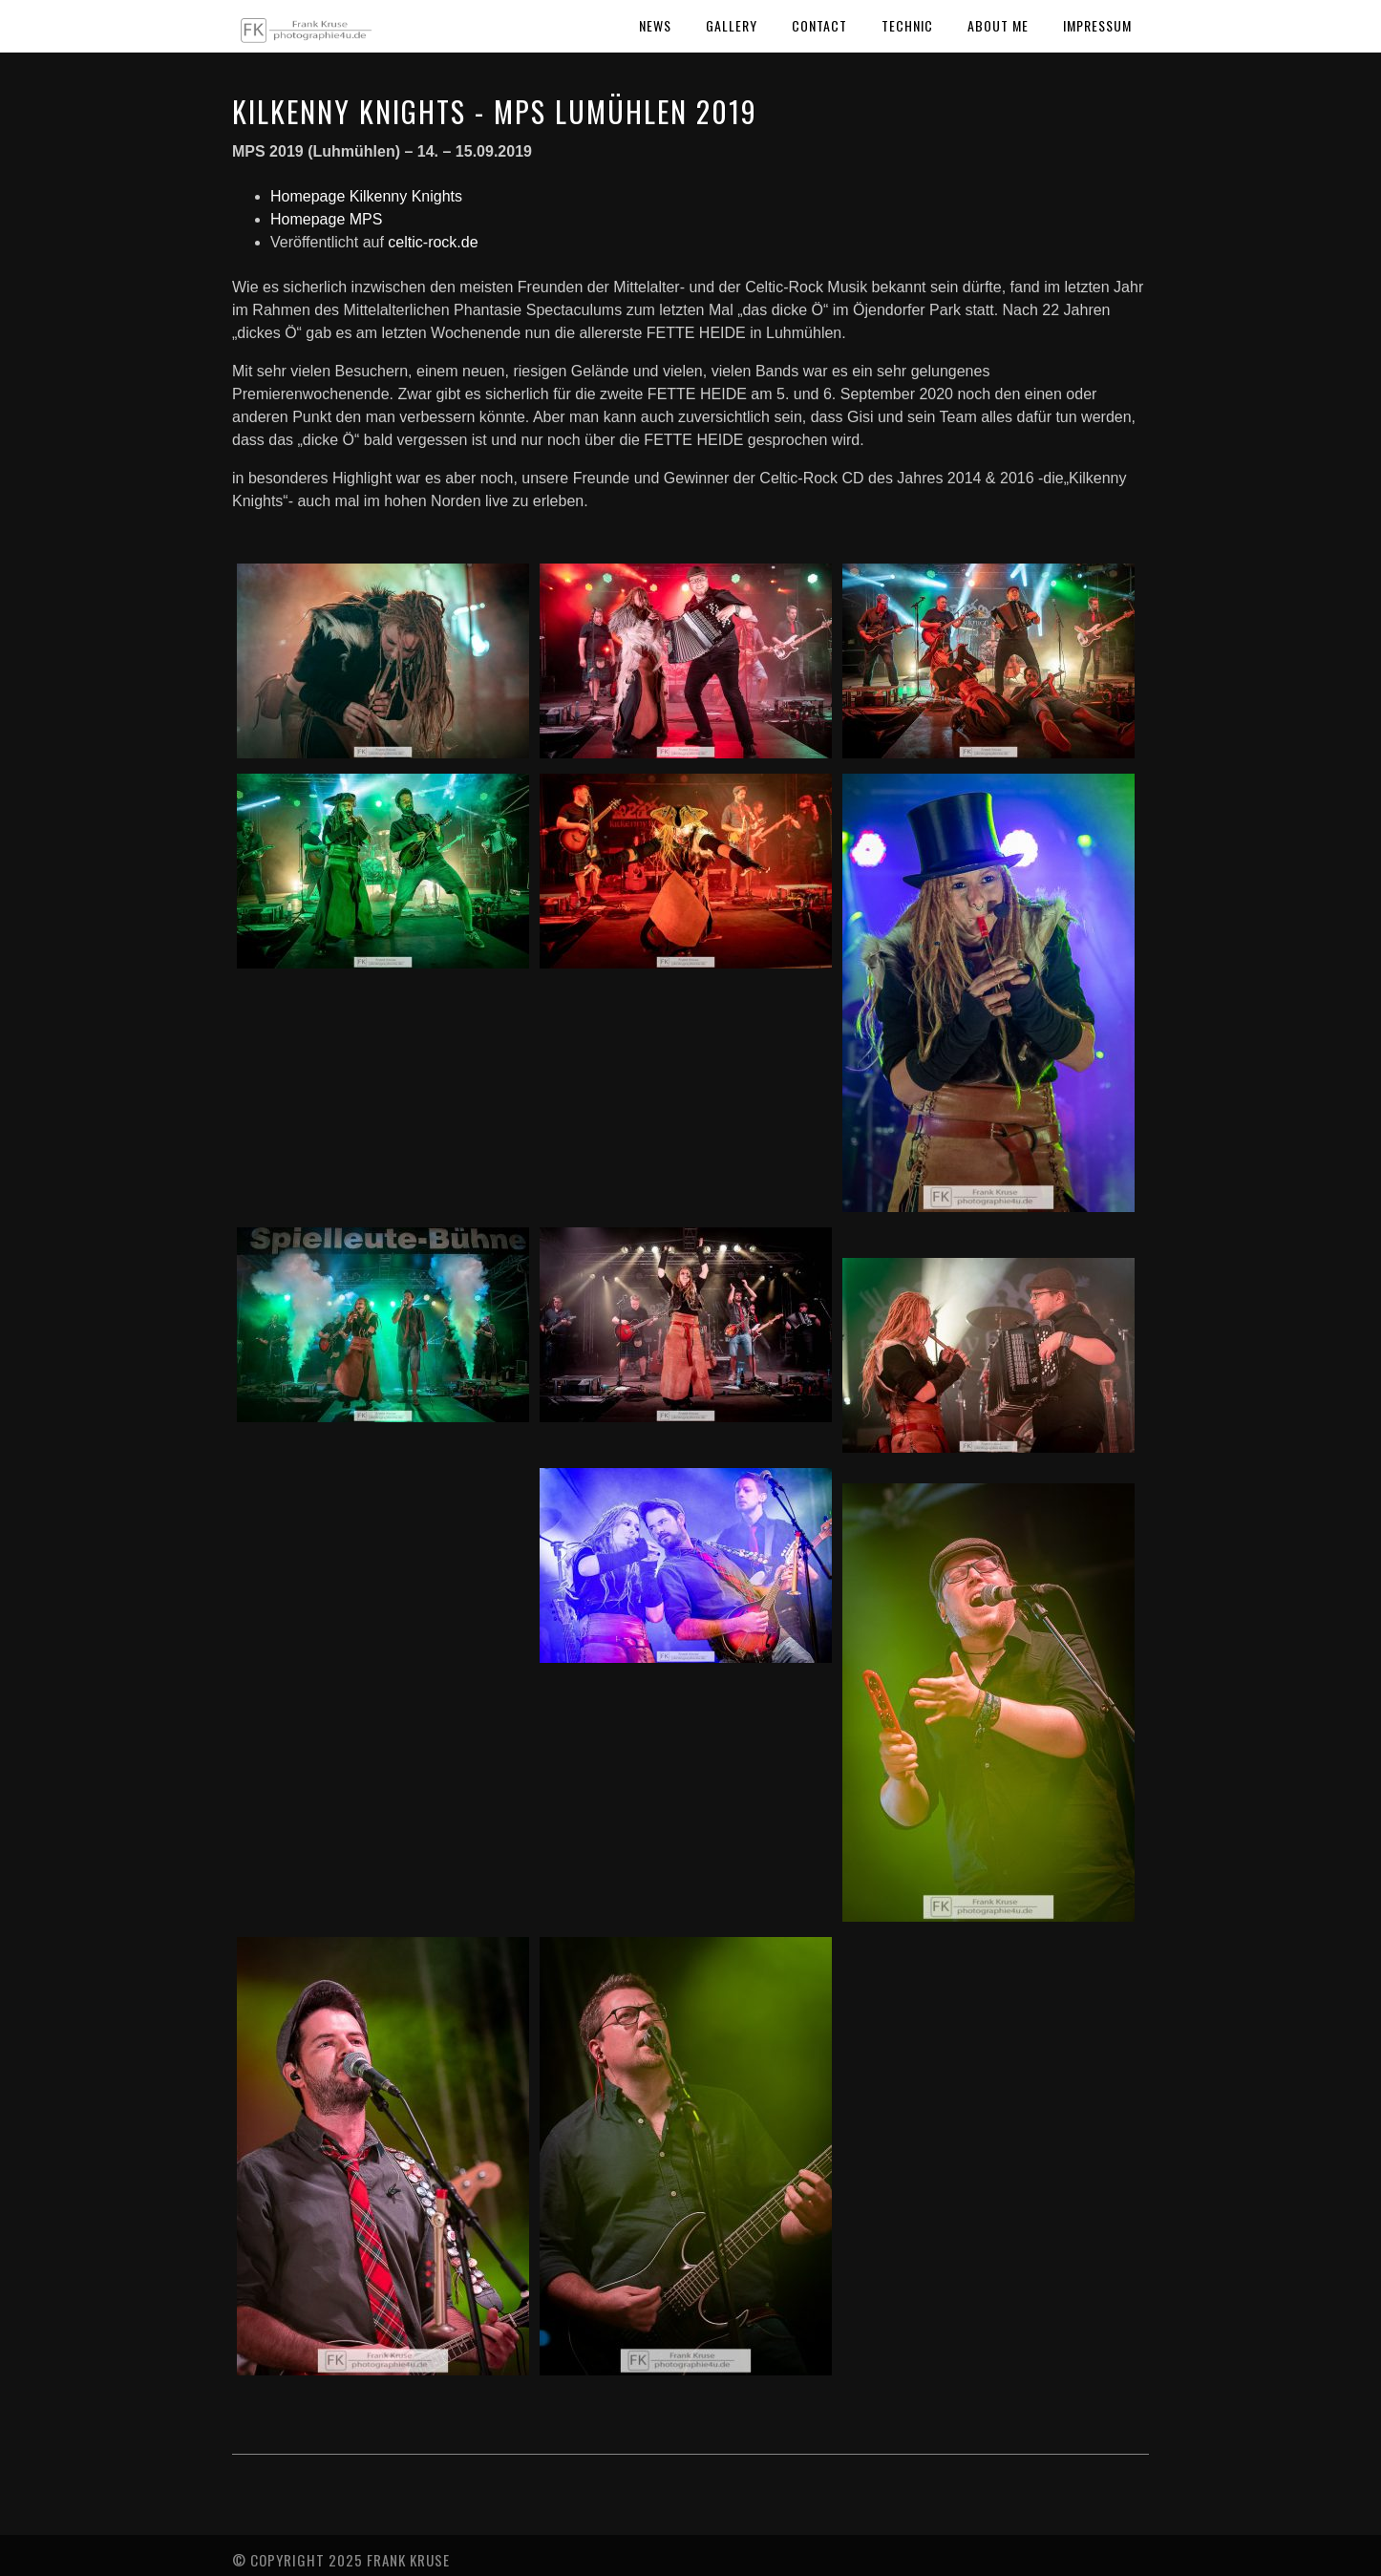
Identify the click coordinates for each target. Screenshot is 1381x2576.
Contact (819, 25)
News (655, 25)
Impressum (1097, 25)
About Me (998, 25)
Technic (907, 25)
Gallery (731, 25)
